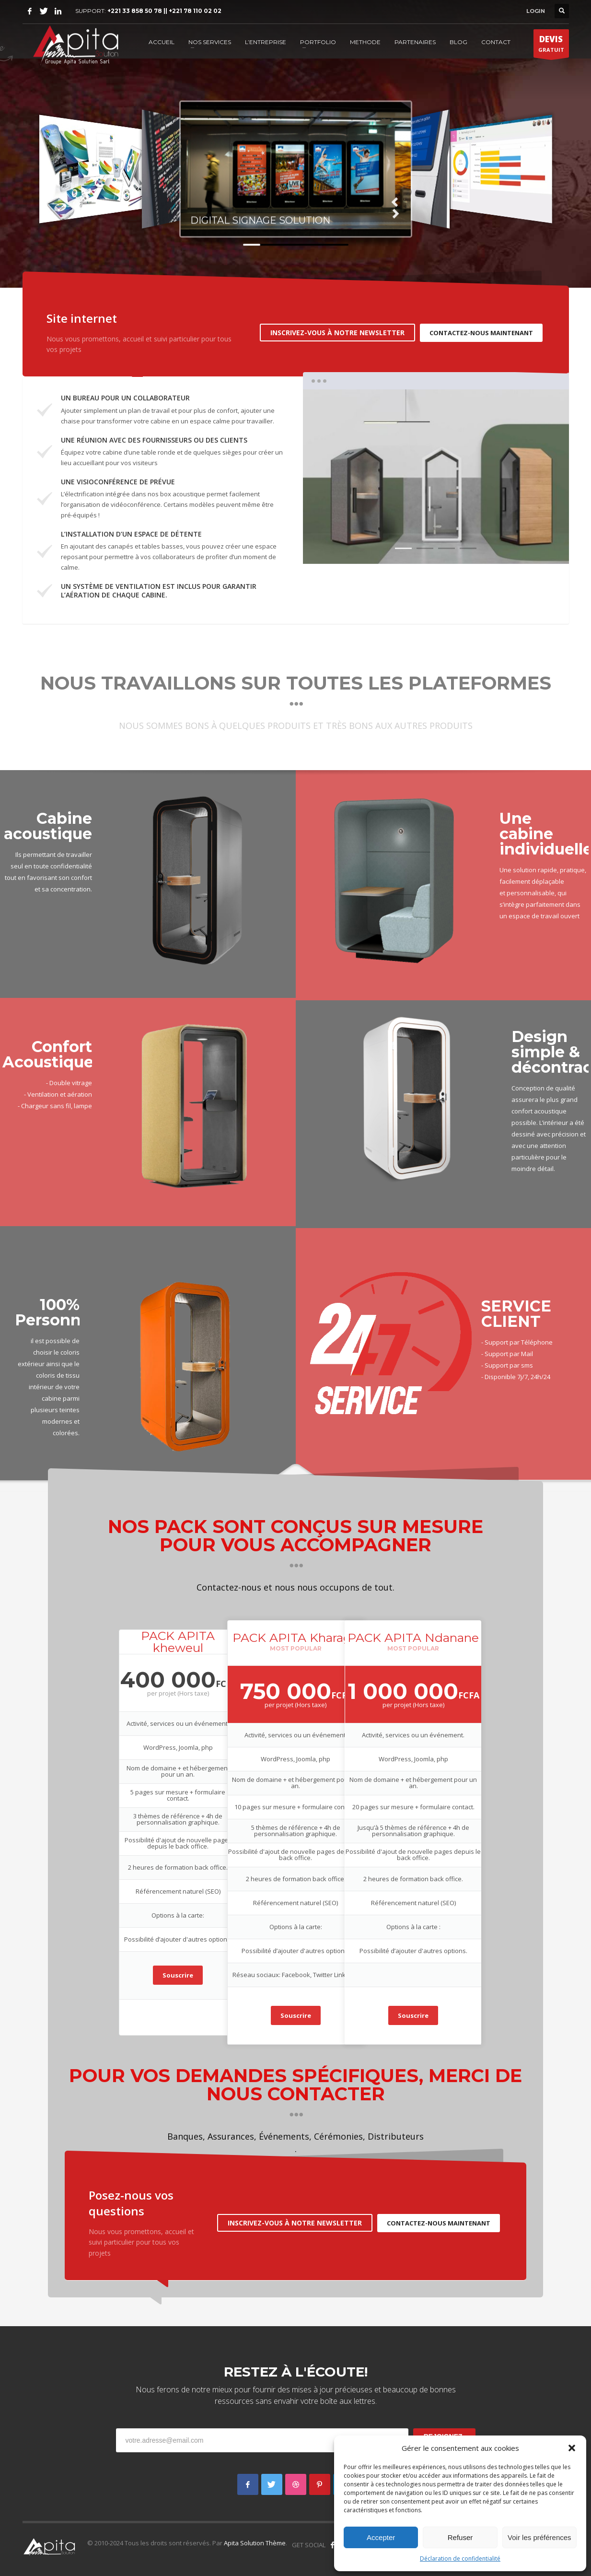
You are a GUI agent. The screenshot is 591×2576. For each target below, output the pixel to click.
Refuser (460, 2537)
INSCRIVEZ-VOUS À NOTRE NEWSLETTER (337, 332)
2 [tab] (425, 548)
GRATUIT (551, 46)
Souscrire (177, 1975)
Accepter (381, 2537)
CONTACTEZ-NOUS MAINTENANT (481, 332)
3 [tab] (446, 548)
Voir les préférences (539, 2537)
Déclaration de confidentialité (460, 2558)
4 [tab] (468, 548)
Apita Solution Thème (255, 2543)
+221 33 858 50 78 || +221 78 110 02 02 (164, 10)
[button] (572, 2448)
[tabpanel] (436, 476)
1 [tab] (403, 548)
